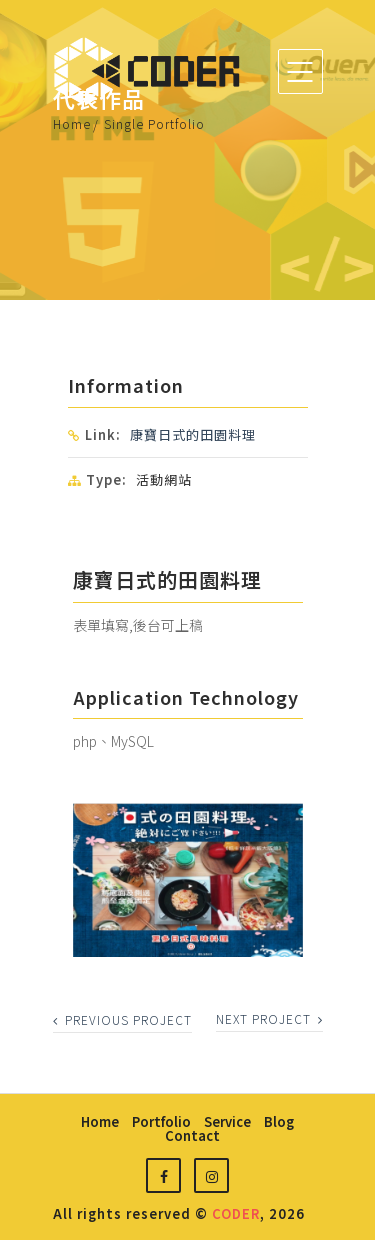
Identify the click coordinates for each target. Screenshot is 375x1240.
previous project (122, 1019)
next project (269, 1018)
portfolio (161, 1121)
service (227, 1121)
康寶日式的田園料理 (193, 434)
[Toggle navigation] (300, 71)
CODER (236, 1213)
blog (279, 1121)
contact (192, 1135)
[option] (188, 880)
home (100, 1121)
